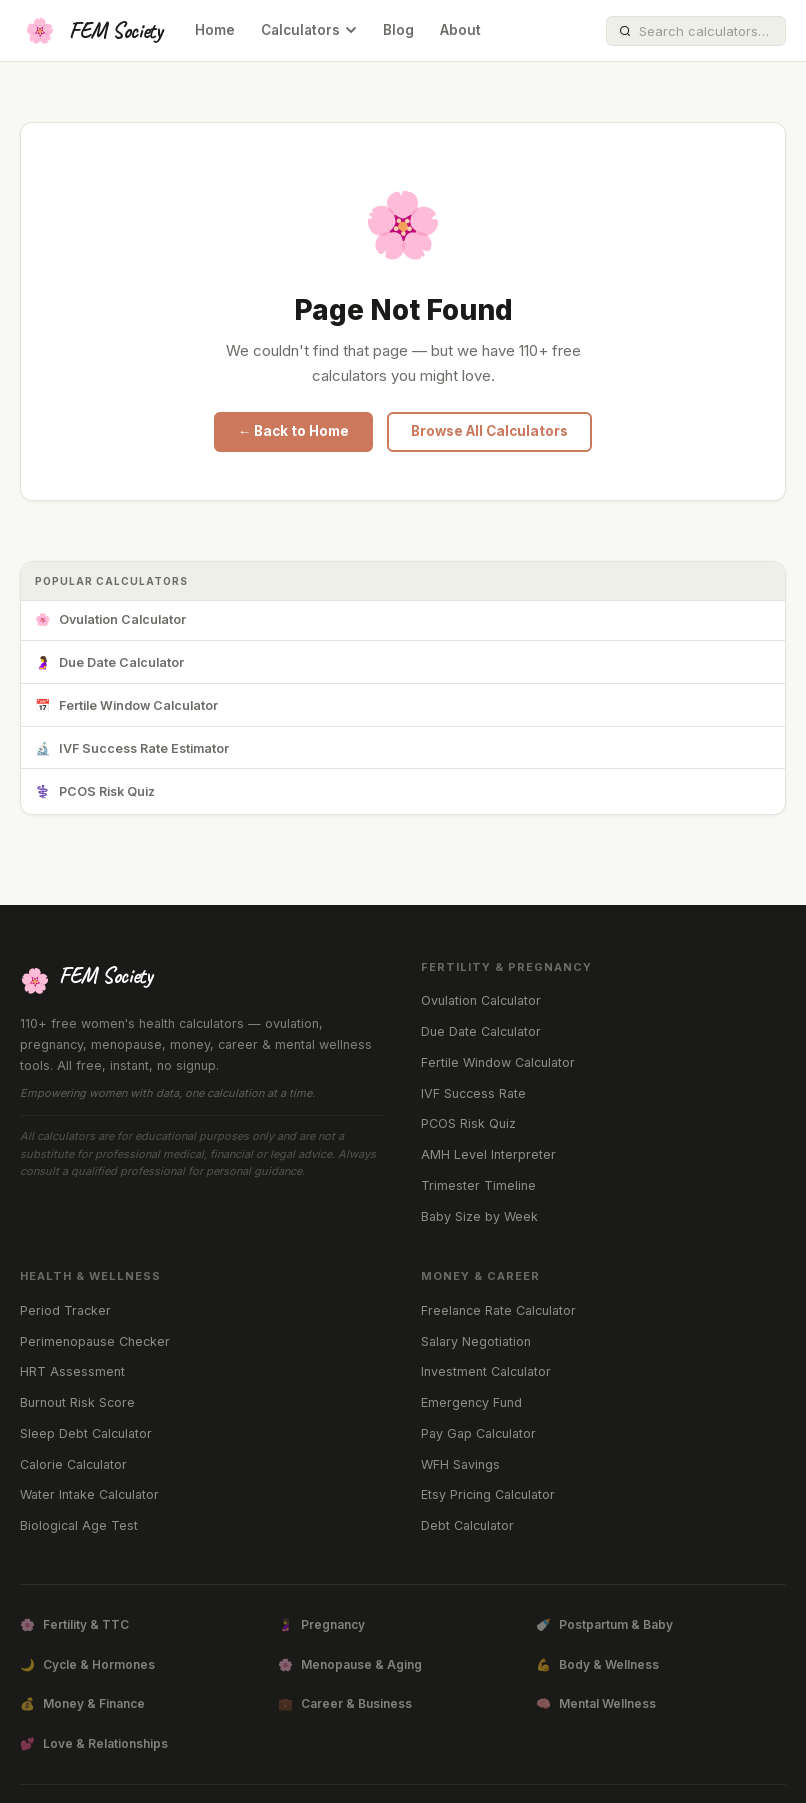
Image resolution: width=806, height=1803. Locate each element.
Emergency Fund (471, 1402)
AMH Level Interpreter (488, 1154)
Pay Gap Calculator (478, 1433)
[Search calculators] (706, 31)
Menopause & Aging (350, 1665)
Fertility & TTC (74, 1625)
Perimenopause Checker (95, 1341)
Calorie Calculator (73, 1464)
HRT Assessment (72, 1371)
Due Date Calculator (109, 663)
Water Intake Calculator (89, 1494)
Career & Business (345, 1704)
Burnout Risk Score (77, 1402)
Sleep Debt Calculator (86, 1433)
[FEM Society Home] (91, 31)
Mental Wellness (596, 1704)
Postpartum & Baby (604, 1625)
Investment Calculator (486, 1371)
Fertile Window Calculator (126, 706)
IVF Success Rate (473, 1093)
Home (215, 30)
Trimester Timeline (478, 1185)
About (460, 30)
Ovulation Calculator (110, 620)
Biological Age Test (79, 1525)
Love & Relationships (94, 1744)
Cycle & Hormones (87, 1665)
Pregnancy (321, 1625)
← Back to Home (294, 431)
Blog (398, 30)
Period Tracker (65, 1310)
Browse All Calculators (489, 431)
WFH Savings (460, 1464)
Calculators (309, 30)
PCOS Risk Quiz (95, 792)
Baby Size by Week (479, 1216)
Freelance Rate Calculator (498, 1310)
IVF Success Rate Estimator (132, 749)
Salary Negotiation (476, 1341)
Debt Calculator (467, 1525)
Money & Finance (82, 1704)
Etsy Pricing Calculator (488, 1494)
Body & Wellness (597, 1665)
